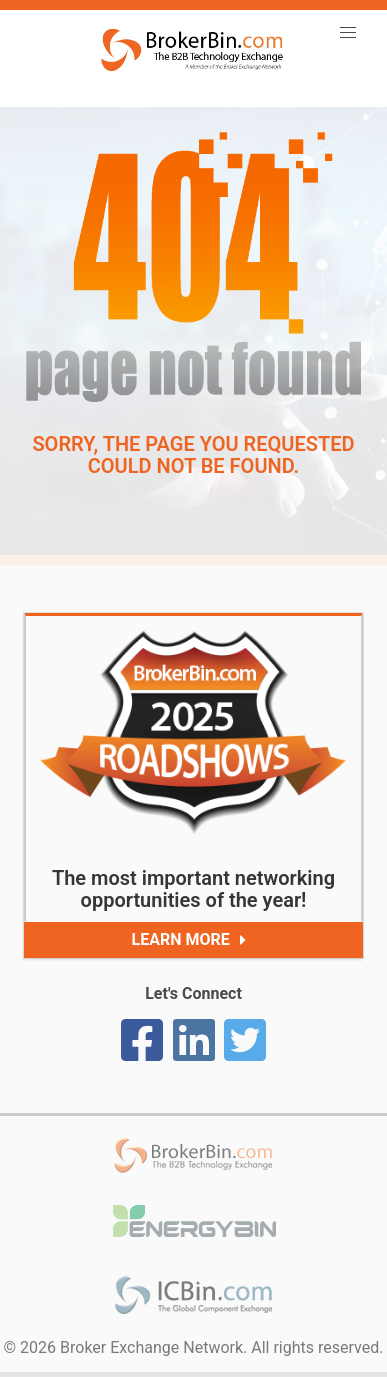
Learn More (193, 940)
